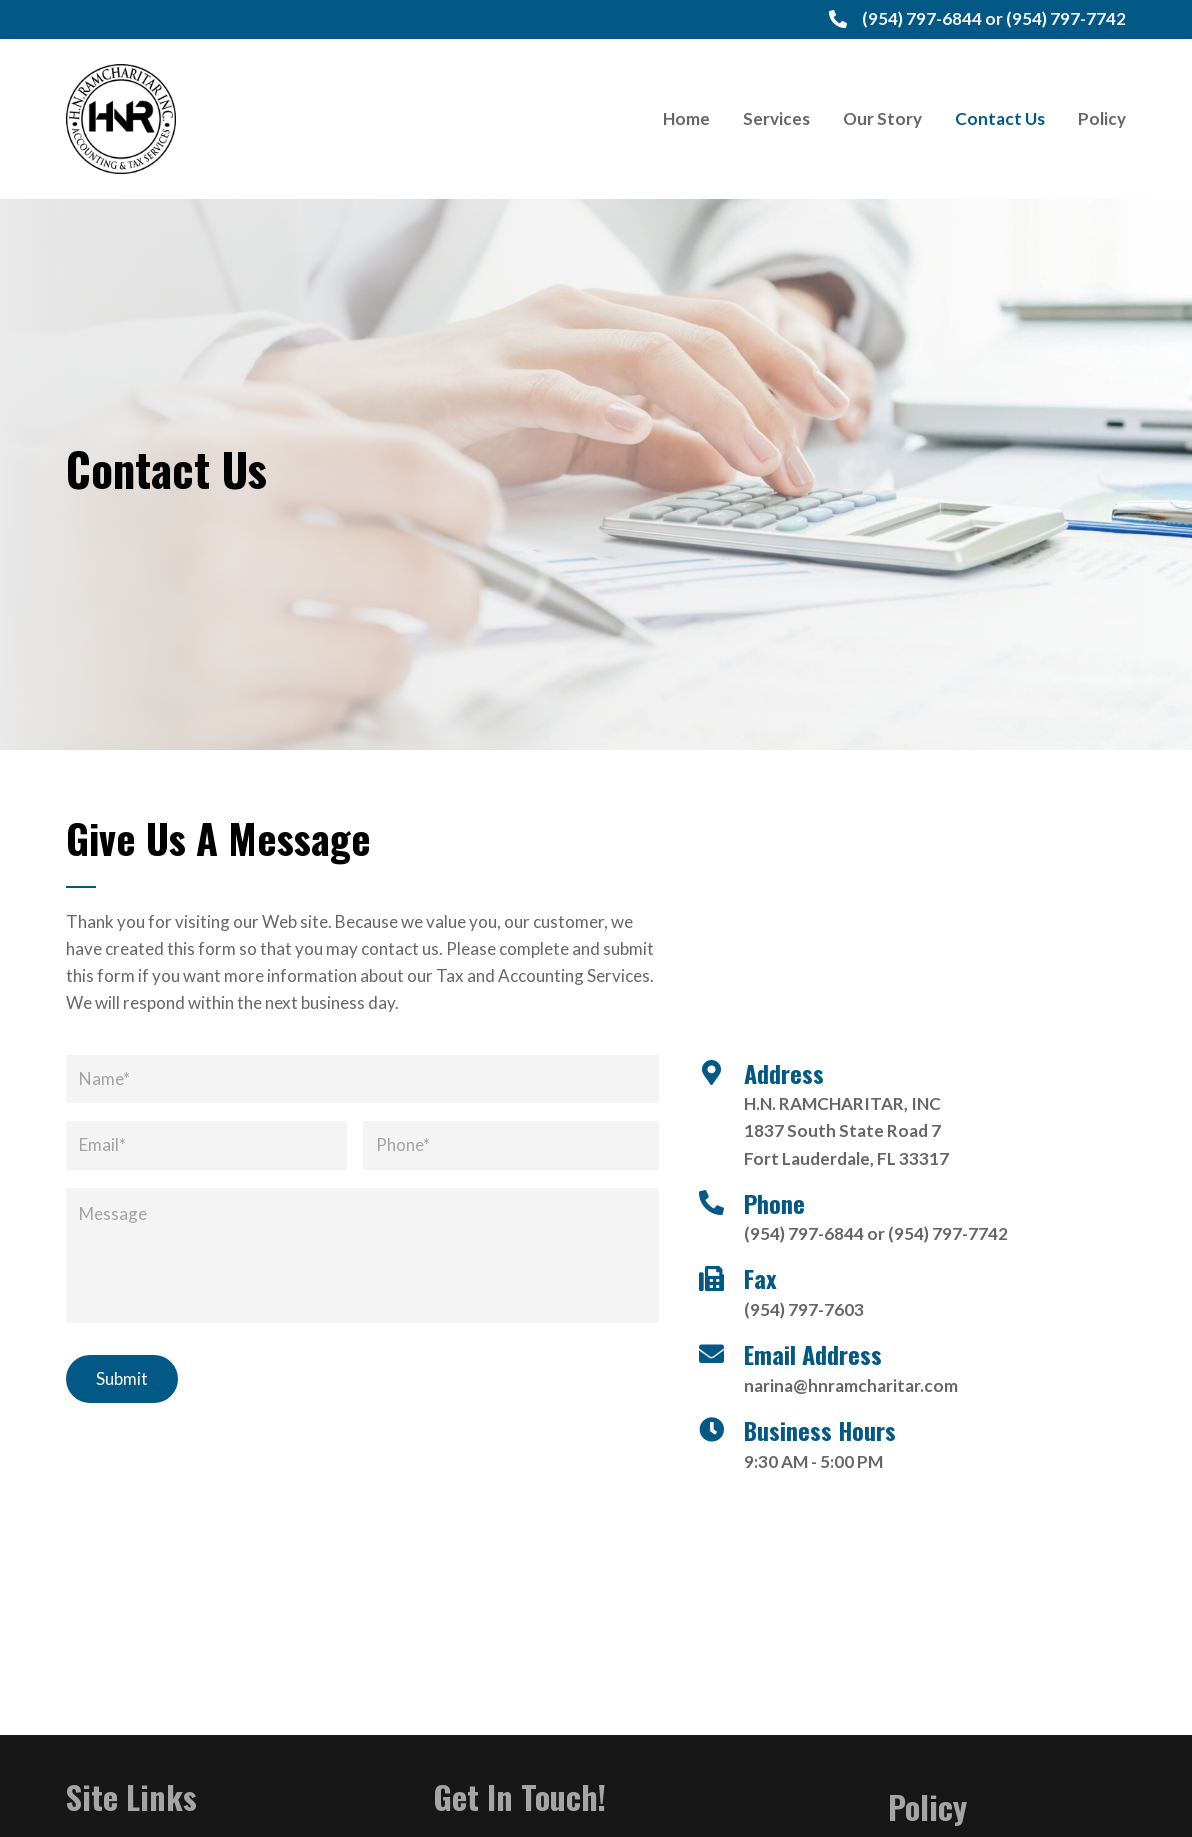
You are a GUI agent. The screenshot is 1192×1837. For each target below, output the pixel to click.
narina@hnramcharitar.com (851, 1385)
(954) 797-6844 (922, 18)
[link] (686, 118)
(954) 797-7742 (1066, 18)
